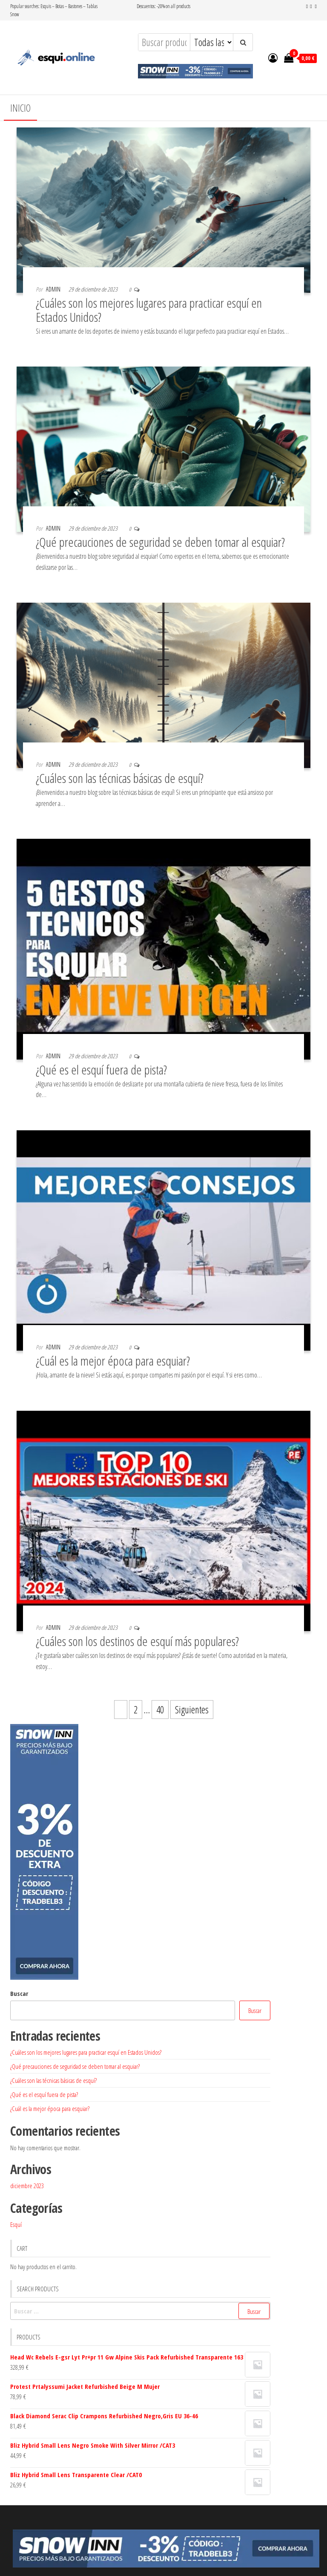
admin (53, 289)
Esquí (16, 2224)
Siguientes (192, 1709)
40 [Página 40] (160, 1709)
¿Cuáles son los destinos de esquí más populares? (137, 1641)
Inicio (20, 108)
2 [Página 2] (136, 1709)
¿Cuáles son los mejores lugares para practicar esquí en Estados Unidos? (149, 310)
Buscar (19, 1993)
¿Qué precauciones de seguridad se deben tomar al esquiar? (160, 542)
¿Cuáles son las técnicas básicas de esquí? (120, 778)
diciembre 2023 (27, 2185)
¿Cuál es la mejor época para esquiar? (113, 1360)
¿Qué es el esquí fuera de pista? (101, 1069)
